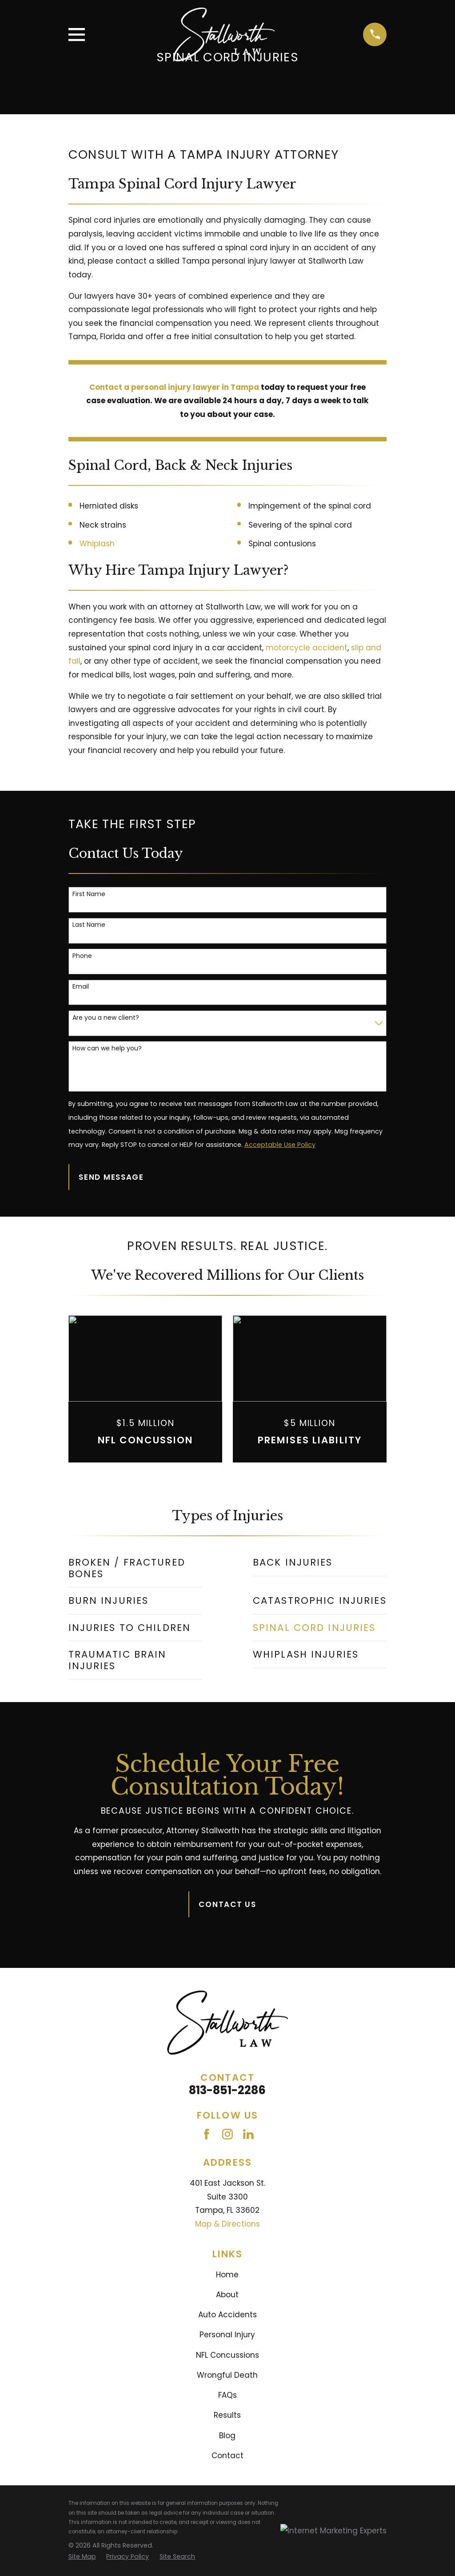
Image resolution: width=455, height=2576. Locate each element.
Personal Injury (227, 2334)
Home (227, 2274)
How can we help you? (107, 1048)
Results (227, 2415)
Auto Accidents (227, 2314)
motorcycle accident (306, 647)
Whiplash (97, 543)
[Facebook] (206, 2134)
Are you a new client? (105, 1018)
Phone (82, 956)
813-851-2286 (227, 2090)
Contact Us (227, 1904)
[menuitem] (135, 1568)
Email (80, 986)
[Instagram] (227, 2134)
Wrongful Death (227, 2375)
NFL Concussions (227, 2355)
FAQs (227, 2395)
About (227, 2294)
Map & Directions (227, 2224)
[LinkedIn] (248, 2134)
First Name (88, 894)
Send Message (111, 1177)
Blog (227, 2435)
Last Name (88, 925)
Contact (227, 2455)
